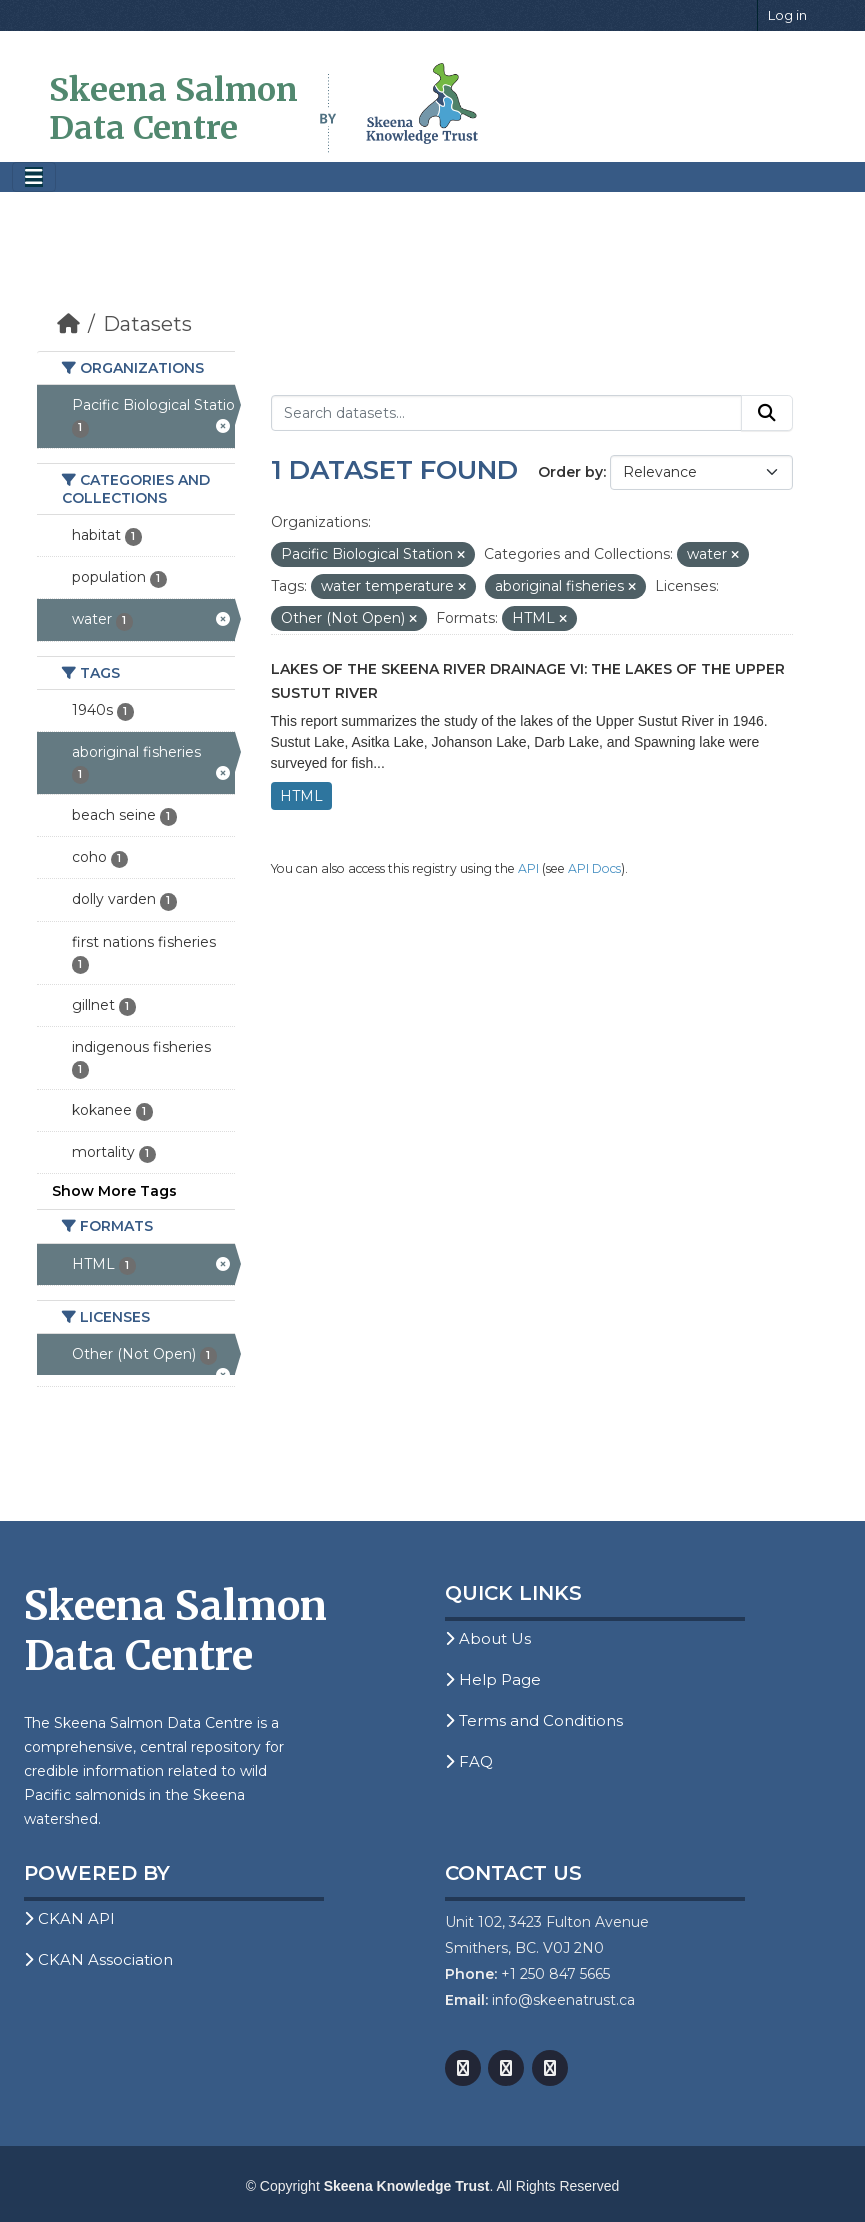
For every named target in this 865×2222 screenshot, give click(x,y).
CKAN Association (98, 1959)
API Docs (594, 868)
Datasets (147, 324)
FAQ (469, 1761)
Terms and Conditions (534, 1720)
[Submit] (767, 413)
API (528, 868)
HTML (301, 796)
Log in (787, 15)
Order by (570, 472)
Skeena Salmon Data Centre (173, 109)
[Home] (68, 324)
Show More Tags (114, 1191)
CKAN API (69, 1918)
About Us (488, 1638)
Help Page (493, 1679)
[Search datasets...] (506, 413)
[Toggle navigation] (34, 177)
